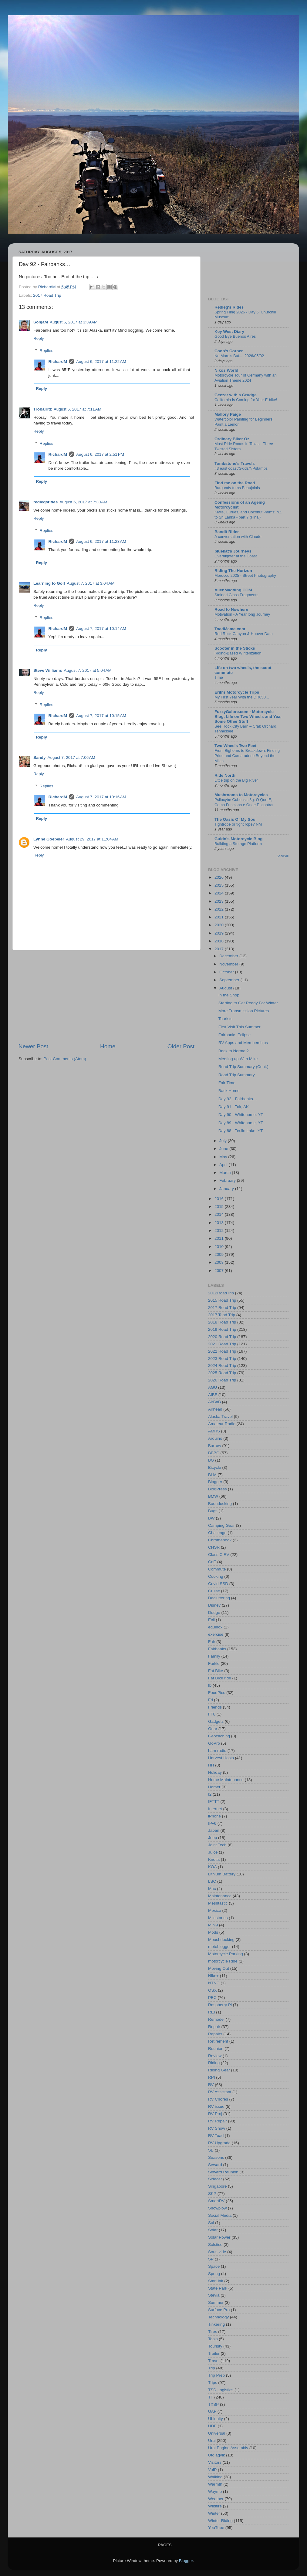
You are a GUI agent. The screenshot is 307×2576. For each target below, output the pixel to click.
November (229, 964)
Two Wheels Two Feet (235, 745)
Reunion (215, 2048)
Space (214, 2266)
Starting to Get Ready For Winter (248, 1003)
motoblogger (219, 1946)
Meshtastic (218, 1903)
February (228, 1180)
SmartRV (216, 2201)
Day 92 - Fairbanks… (237, 1099)
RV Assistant (219, 2092)
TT (210, 2397)
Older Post (180, 1046)
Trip (211, 2368)
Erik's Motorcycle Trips (236, 692)
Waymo (215, 2491)
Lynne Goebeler (48, 839)
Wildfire (215, 2506)
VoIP (212, 2469)
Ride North (224, 775)
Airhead (215, 1409)
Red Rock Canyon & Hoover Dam (243, 633)
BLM (212, 1474)
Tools (213, 2339)
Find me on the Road (234, 483)
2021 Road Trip (222, 1344)
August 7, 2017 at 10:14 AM (101, 628)
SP (211, 2259)
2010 (219, 1246)
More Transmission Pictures (243, 1011)
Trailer (214, 2353)
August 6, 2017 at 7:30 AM (83, 502)
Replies (46, 350)
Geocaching (219, 1736)
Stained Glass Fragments (236, 595)
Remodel (216, 2019)
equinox (215, 1627)
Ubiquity (215, 2418)
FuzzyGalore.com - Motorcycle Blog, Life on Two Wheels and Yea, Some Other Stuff (248, 716)
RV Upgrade (219, 2143)
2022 (219, 909)
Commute (217, 1569)
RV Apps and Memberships (243, 1042)
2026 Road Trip (222, 1380)
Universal (216, 2433)
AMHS (214, 1431)
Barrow (214, 1445)
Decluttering (219, 1598)
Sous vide (217, 2252)
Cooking (215, 1576)
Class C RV (218, 1554)
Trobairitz (42, 409)
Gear (212, 1728)
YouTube (216, 2527)
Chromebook (219, 1540)
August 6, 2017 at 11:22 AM (101, 361)
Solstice (215, 2244)
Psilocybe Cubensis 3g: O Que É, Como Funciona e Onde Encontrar (244, 802)
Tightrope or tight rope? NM (238, 824)
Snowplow (217, 2208)
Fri (210, 1700)
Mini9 (213, 1925)
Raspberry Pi (220, 2005)
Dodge (214, 1612)
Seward (215, 2164)
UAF (212, 2411)
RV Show (216, 2128)
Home (107, 1046)
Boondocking (220, 1503)
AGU (212, 1387)
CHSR (214, 1547)
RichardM (58, 361)
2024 (219, 893)
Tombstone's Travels (234, 463)
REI (211, 2012)
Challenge (217, 1532)
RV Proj (215, 2113)
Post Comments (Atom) (65, 1058)
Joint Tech (217, 1845)
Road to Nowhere (231, 609)
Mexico (214, 1910)
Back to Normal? (233, 1051)
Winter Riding (220, 2520)
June (224, 1148)
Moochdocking (221, 1939)
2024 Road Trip (222, 1365)
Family (214, 1656)
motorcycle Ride (223, 1961)
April (224, 1164)
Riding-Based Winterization (237, 653)
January (227, 1188)
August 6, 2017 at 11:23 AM (101, 541)
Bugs (213, 1511)
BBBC (213, 1453)
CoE (212, 1562)
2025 (219, 885)
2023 (219, 901)
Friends (215, 1707)
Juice (213, 1852)
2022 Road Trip (222, 1351)
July (223, 1140)
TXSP (213, 2404)
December (229, 956)
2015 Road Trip (222, 1300)
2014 (219, 1214)
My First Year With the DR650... (241, 697)
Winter (214, 2513)
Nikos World (226, 370)
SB (211, 2150)
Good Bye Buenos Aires (235, 336)
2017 (219, 949)
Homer (214, 1787)
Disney (214, 1605)
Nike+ (213, 1975)
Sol (211, 2222)
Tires (212, 2331)
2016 (219, 1198)
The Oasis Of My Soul (235, 819)
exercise (215, 1634)
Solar (213, 2230)
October (227, 972)
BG (211, 1460)
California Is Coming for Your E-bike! (245, 399)
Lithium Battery (221, 1874)
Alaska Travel (220, 1416)
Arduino (215, 1438)
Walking (215, 2477)
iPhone (214, 1816)
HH (211, 1765)
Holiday (215, 1772)
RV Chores (218, 2099)
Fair (211, 1641)
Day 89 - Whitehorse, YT (240, 1123)
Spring (214, 2273)
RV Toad (216, 2135)
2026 (219, 877)
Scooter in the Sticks (234, 648)
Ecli (211, 1620)
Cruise (214, 1591)
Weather (216, 2499)
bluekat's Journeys (232, 551)
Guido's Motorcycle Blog (238, 839)
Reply (38, 338)
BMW (213, 1496)
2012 (219, 1230)
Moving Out (218, 1968)
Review (214, 2056)
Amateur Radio (221, 1424)
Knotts (214, 1859)
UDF (212, 2426)
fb (209, 1685)
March (225, 1172)
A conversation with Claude (237, 536)
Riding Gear (219, 2070)
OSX (212, 1990)
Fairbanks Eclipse (234, 1035)
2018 (219, 941)
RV (211, 2084)
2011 (219, 1238)
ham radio (217, 1750)
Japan (213, 1830)
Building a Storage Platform (238, 843)
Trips (212, 2382)
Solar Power (219, 2237)
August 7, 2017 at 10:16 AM (101, 797)
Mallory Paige (227, 414)
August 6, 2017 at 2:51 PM (100, 454)
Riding (214, 2062)
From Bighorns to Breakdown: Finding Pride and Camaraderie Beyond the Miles (247, 755)
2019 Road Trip (222, 1329)
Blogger (215, 1481)
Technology (218, 2317)
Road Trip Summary (236, 1075)
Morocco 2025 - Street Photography (245, 575)
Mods (213, 1932)
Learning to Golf (49, 583)
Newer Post (33, 1046)
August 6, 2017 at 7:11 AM (77, 409)
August (226, 988)
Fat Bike (215, 1670)
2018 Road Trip (222, 1322)
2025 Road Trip (222, 1373)
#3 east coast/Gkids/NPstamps (241, 468)
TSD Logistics (220, 2390)
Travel (213, 2360)
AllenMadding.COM (233, 590)
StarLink (215, 2281)
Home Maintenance (226, 1779)
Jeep (212, 1837)
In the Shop (228, 995)
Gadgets (216, 1721)
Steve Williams (47, 670)
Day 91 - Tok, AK (233, 1106)
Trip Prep (216, 2375)
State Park (217, 2288)
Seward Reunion (223, 2172)
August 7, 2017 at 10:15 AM (101, 715)
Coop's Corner (228, 351)
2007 (219, 1270)
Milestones (218, 1917)
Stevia (214, 2295)
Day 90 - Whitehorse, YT (240, 1114)
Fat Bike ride (219, 1678)
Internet (215, 1809)
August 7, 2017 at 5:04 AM (87, 670)
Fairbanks (217, 1649)
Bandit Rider (226, 531)
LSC (212, 1881)
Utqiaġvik (216, 2455)
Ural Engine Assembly (228, 2448)
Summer (216, 2302)
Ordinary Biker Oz (231, 439)
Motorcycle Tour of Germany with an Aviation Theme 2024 (245, 378)
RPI (211, 2077)
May (223, 1156)
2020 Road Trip (222, 1336)
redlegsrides (45, 502)
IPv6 (212, 1823)
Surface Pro (219, 2309)
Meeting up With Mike (238, 1058)
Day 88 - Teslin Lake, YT (240, 1130)
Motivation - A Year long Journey (242, 614)
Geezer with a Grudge (235, 395)
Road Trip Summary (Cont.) (243, 1066)
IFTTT (213, 1801)
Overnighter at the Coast (235, 556)
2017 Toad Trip (221, 1315)
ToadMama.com (229, 629)
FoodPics (216, 1692)
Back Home (229, 1090)
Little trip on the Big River (236, 780)
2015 (219, 1206)
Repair (214, 2026)
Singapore (217, 2186)
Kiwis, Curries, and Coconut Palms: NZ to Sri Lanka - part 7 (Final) (248, 514)
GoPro (214, 1743)
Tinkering (216, 2324)
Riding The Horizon (233, 570)
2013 (219, 1222)
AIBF (212, 1394)
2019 (219, 933)
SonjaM (40, 322)
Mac (212, 1888)
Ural (212, 2440)
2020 (219, 925)
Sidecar (215, 2179)
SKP (212, 2193)
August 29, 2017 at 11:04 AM (92, 839)
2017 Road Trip (47, 295)
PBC (212, 1997)
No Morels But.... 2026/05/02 (239, 355)
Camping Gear (221, 1525)
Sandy (39, 757)
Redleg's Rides (229, 307)
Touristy (215, 2346)
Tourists (225, 1018)
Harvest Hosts (221, 1758)
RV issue (216, 2106)
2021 (219, 917)
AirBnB (214, 1402)
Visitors (214, 2462)
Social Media (219, 2215)
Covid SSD (218, 1583)
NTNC (214, 1983)
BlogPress (217, 1489)
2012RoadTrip (221, 1293)
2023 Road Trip (222, 1358)
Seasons (216, 2157)
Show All (282, 856)
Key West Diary (229, 331)
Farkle (214, 1663)
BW (211, 1518)
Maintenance (219, 1896)
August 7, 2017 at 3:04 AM (90, 583)
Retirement (218, 2041)
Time (218, 677)
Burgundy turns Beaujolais (237, 487)
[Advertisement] (106, 996)
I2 (209, 1794)
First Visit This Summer (239, 1027)
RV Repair (217, 2121)
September (230, 980)
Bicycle (214, 1467)
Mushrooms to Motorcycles (241, 795)
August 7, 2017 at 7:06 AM (71, 757)
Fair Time (226, 1082)
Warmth (215, 2484)
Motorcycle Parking (225, 1954)
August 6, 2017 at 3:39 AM (73, 322)
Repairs (215, 2034)
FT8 (211, 1714)
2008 (219, 1262)
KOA (212, 1866)
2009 (219, 1254)
